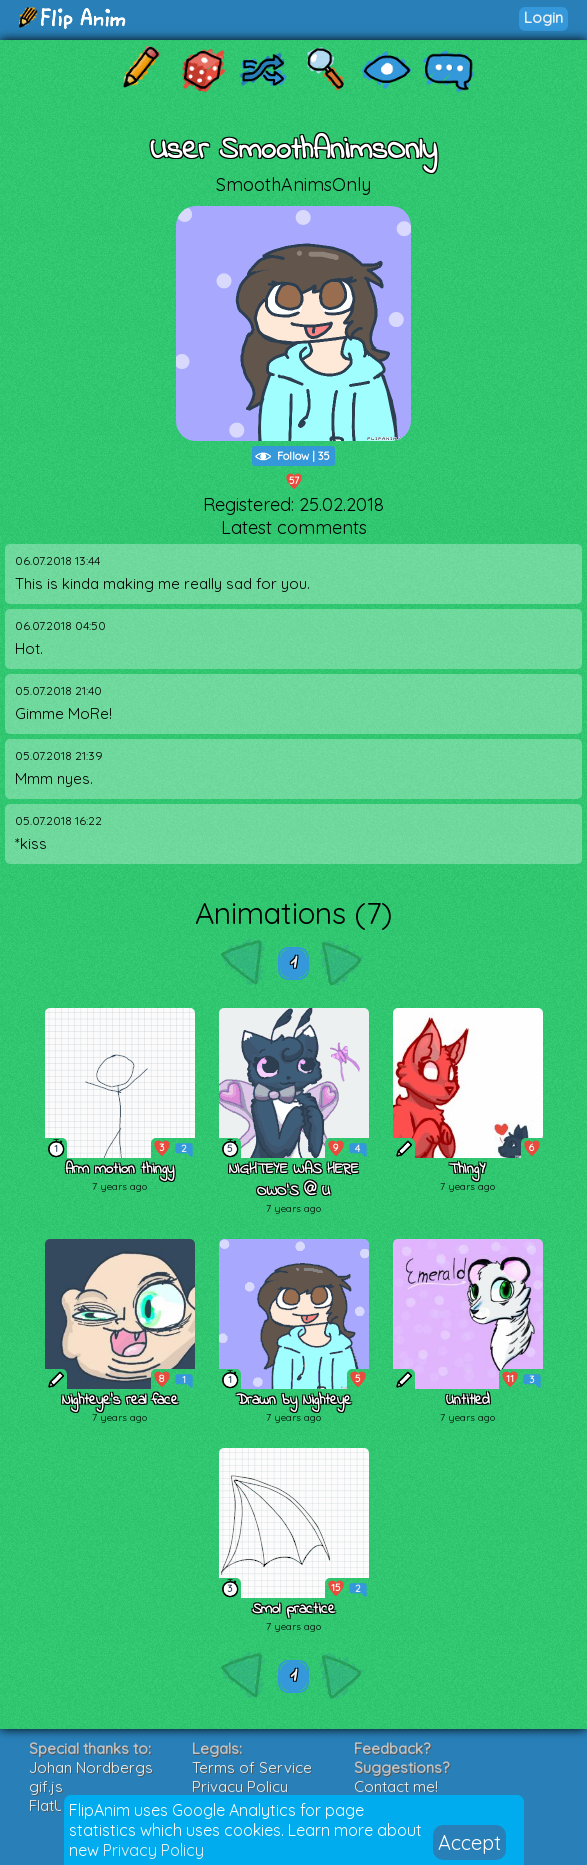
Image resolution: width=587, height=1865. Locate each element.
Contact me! (396, 1786)
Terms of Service (252, 1767)
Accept (469, 1842)
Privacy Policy (153, 1850)
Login (543, 17)
